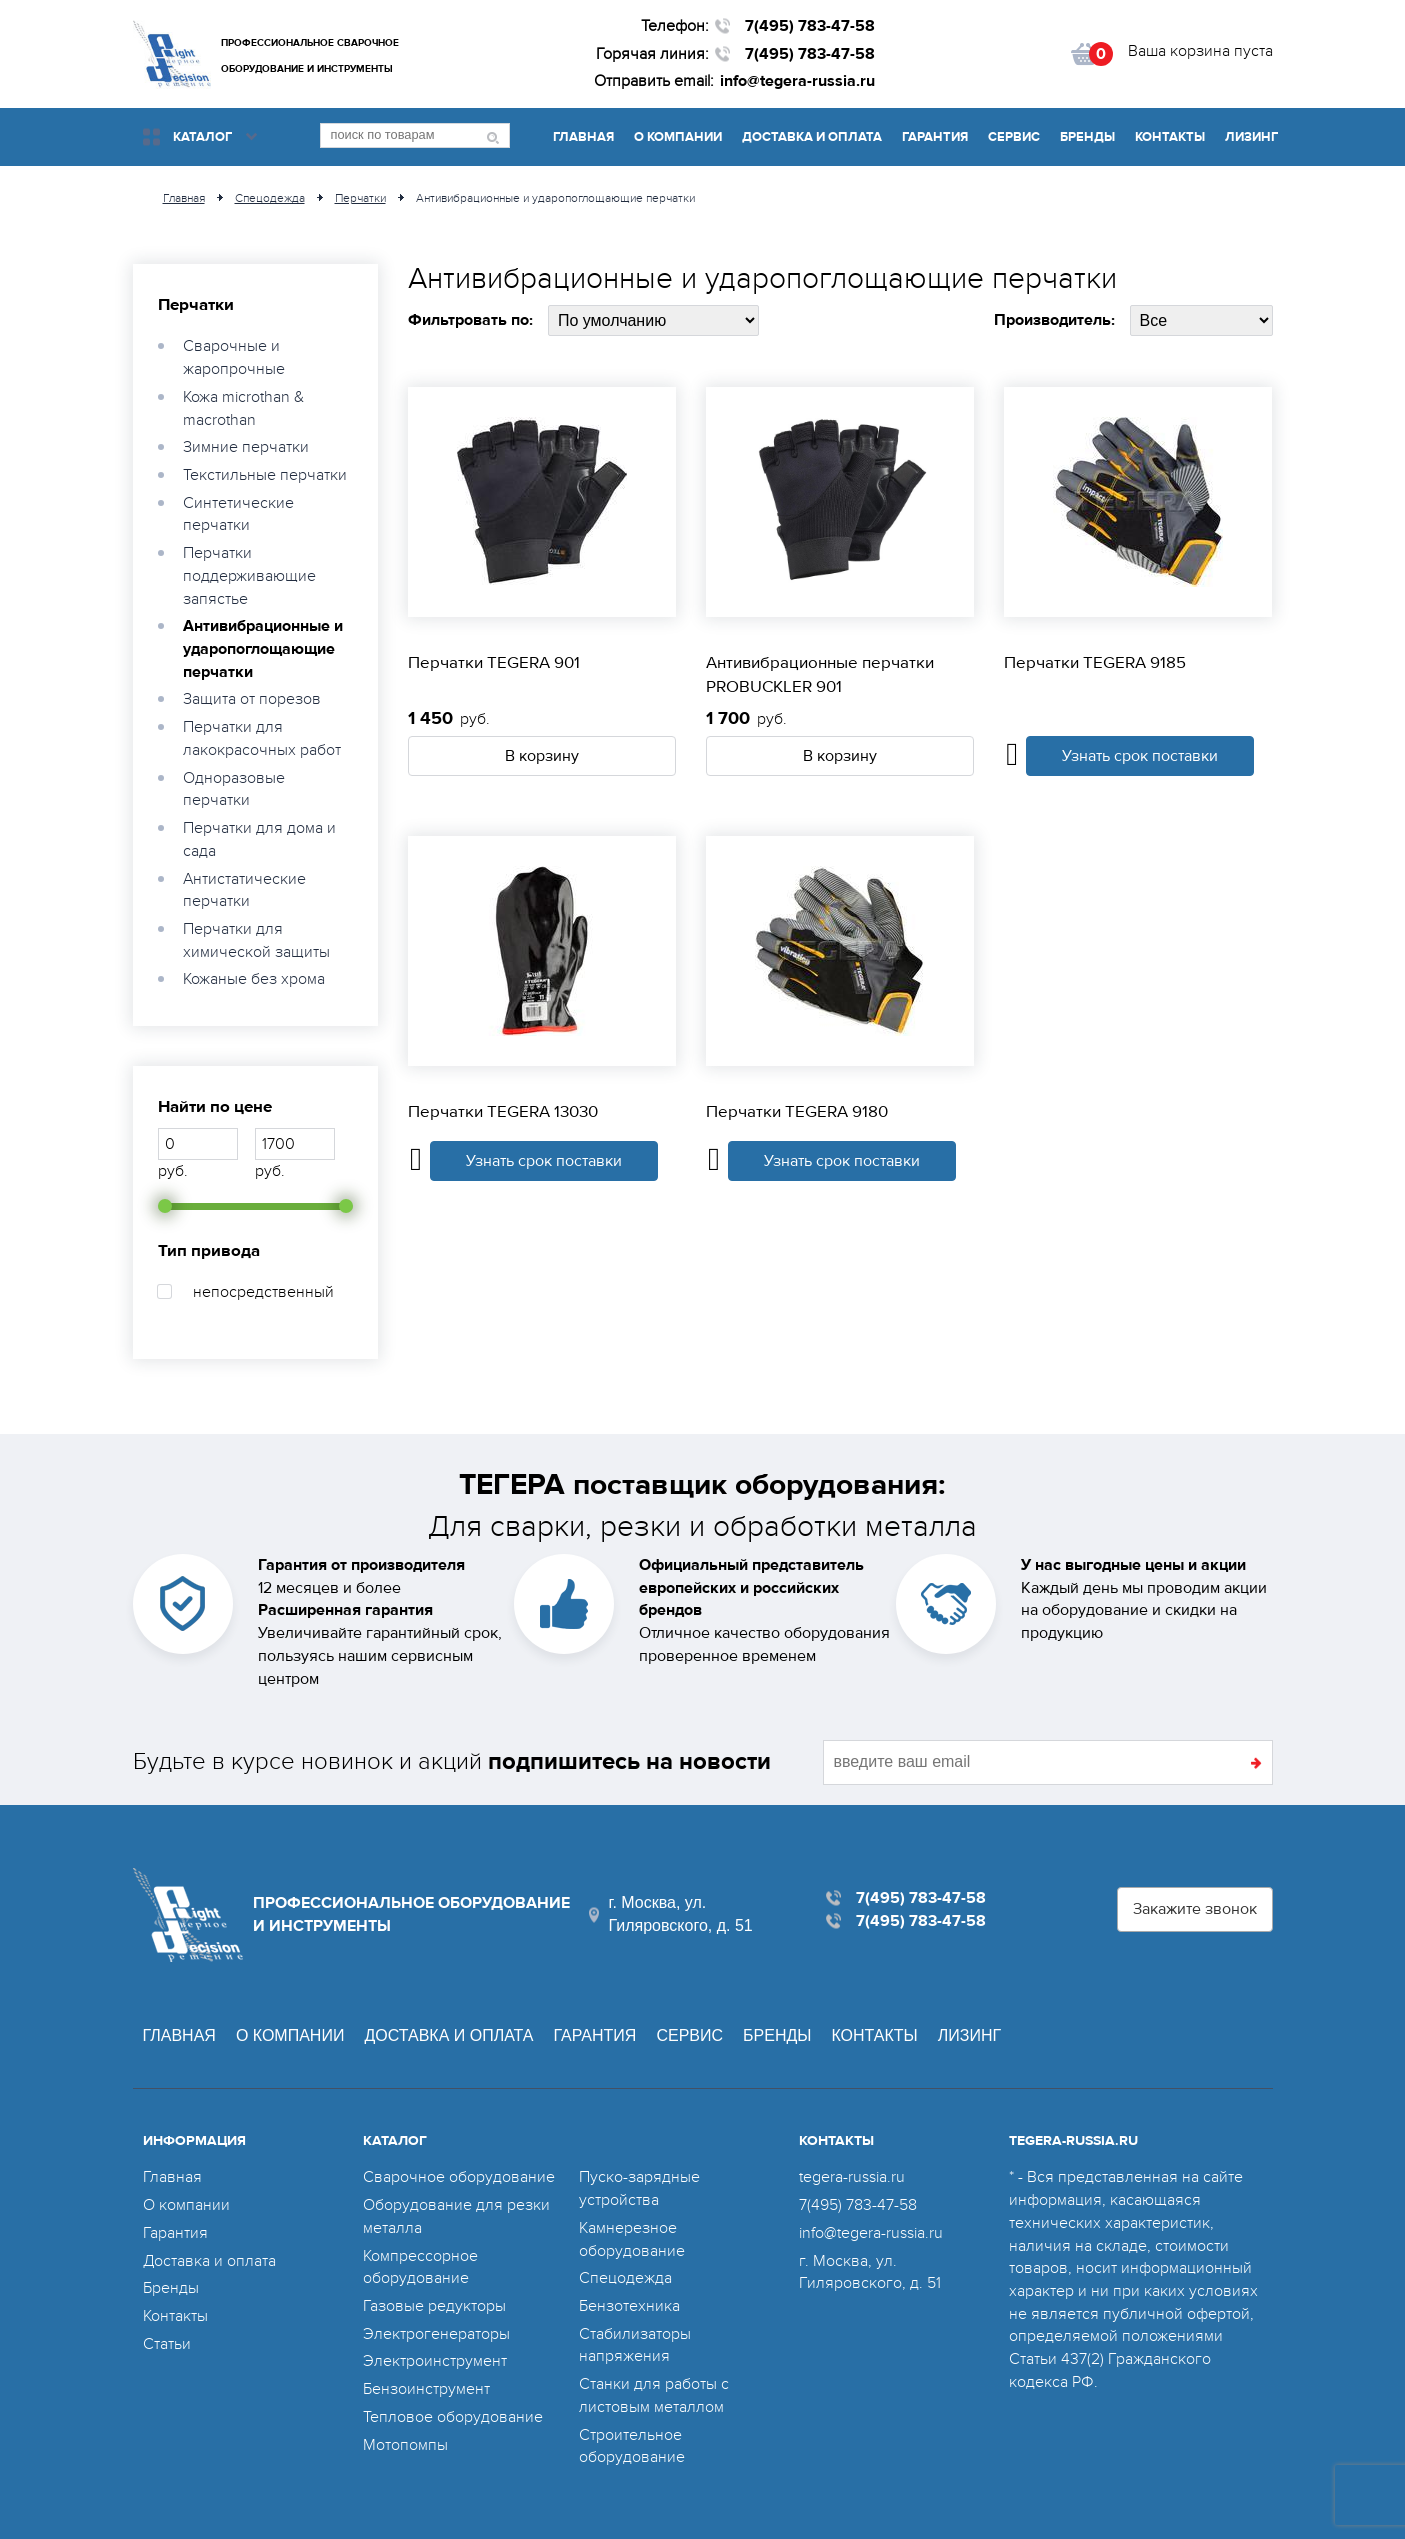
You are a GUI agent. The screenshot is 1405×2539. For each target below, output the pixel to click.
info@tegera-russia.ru (797, 81)
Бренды (1087, 137)
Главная (583, 137)
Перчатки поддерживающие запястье (249, 575)
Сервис (1014, 137)
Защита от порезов (252, 699)
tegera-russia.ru (852, 2177)
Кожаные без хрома (254, 979)
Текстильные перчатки (265, 475)
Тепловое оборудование (453, 2417)
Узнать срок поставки (1140, 756)
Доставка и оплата (812, 137)
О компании (678, 137)
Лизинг (1251, 137)
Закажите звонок (1195, 1909)
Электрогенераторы (436, 2334)
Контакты (1170, 137)
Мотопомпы (405, 2445)
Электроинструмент (435, 2361)
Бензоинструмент (426, 2389)
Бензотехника (629, 2306)
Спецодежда (625, 2278)
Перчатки (196, 305)
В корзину (542, 756)
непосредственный (263, 1292)
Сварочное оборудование (459, 2177)
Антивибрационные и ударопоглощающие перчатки (263, 648)
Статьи (167, 2344)
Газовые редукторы (434, 2306)
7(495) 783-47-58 (810, 26)
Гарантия (935, 137)
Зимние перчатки (246, 447)
